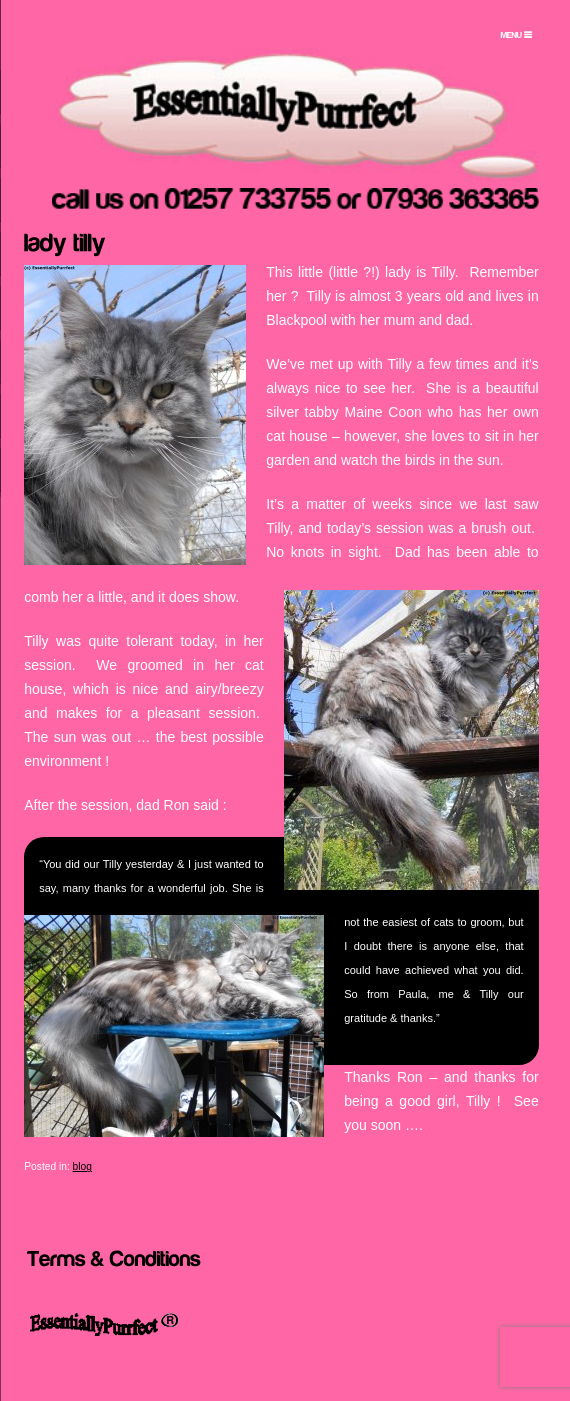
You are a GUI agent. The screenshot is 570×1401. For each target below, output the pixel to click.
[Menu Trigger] (517, 35)
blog (82, 1166)
